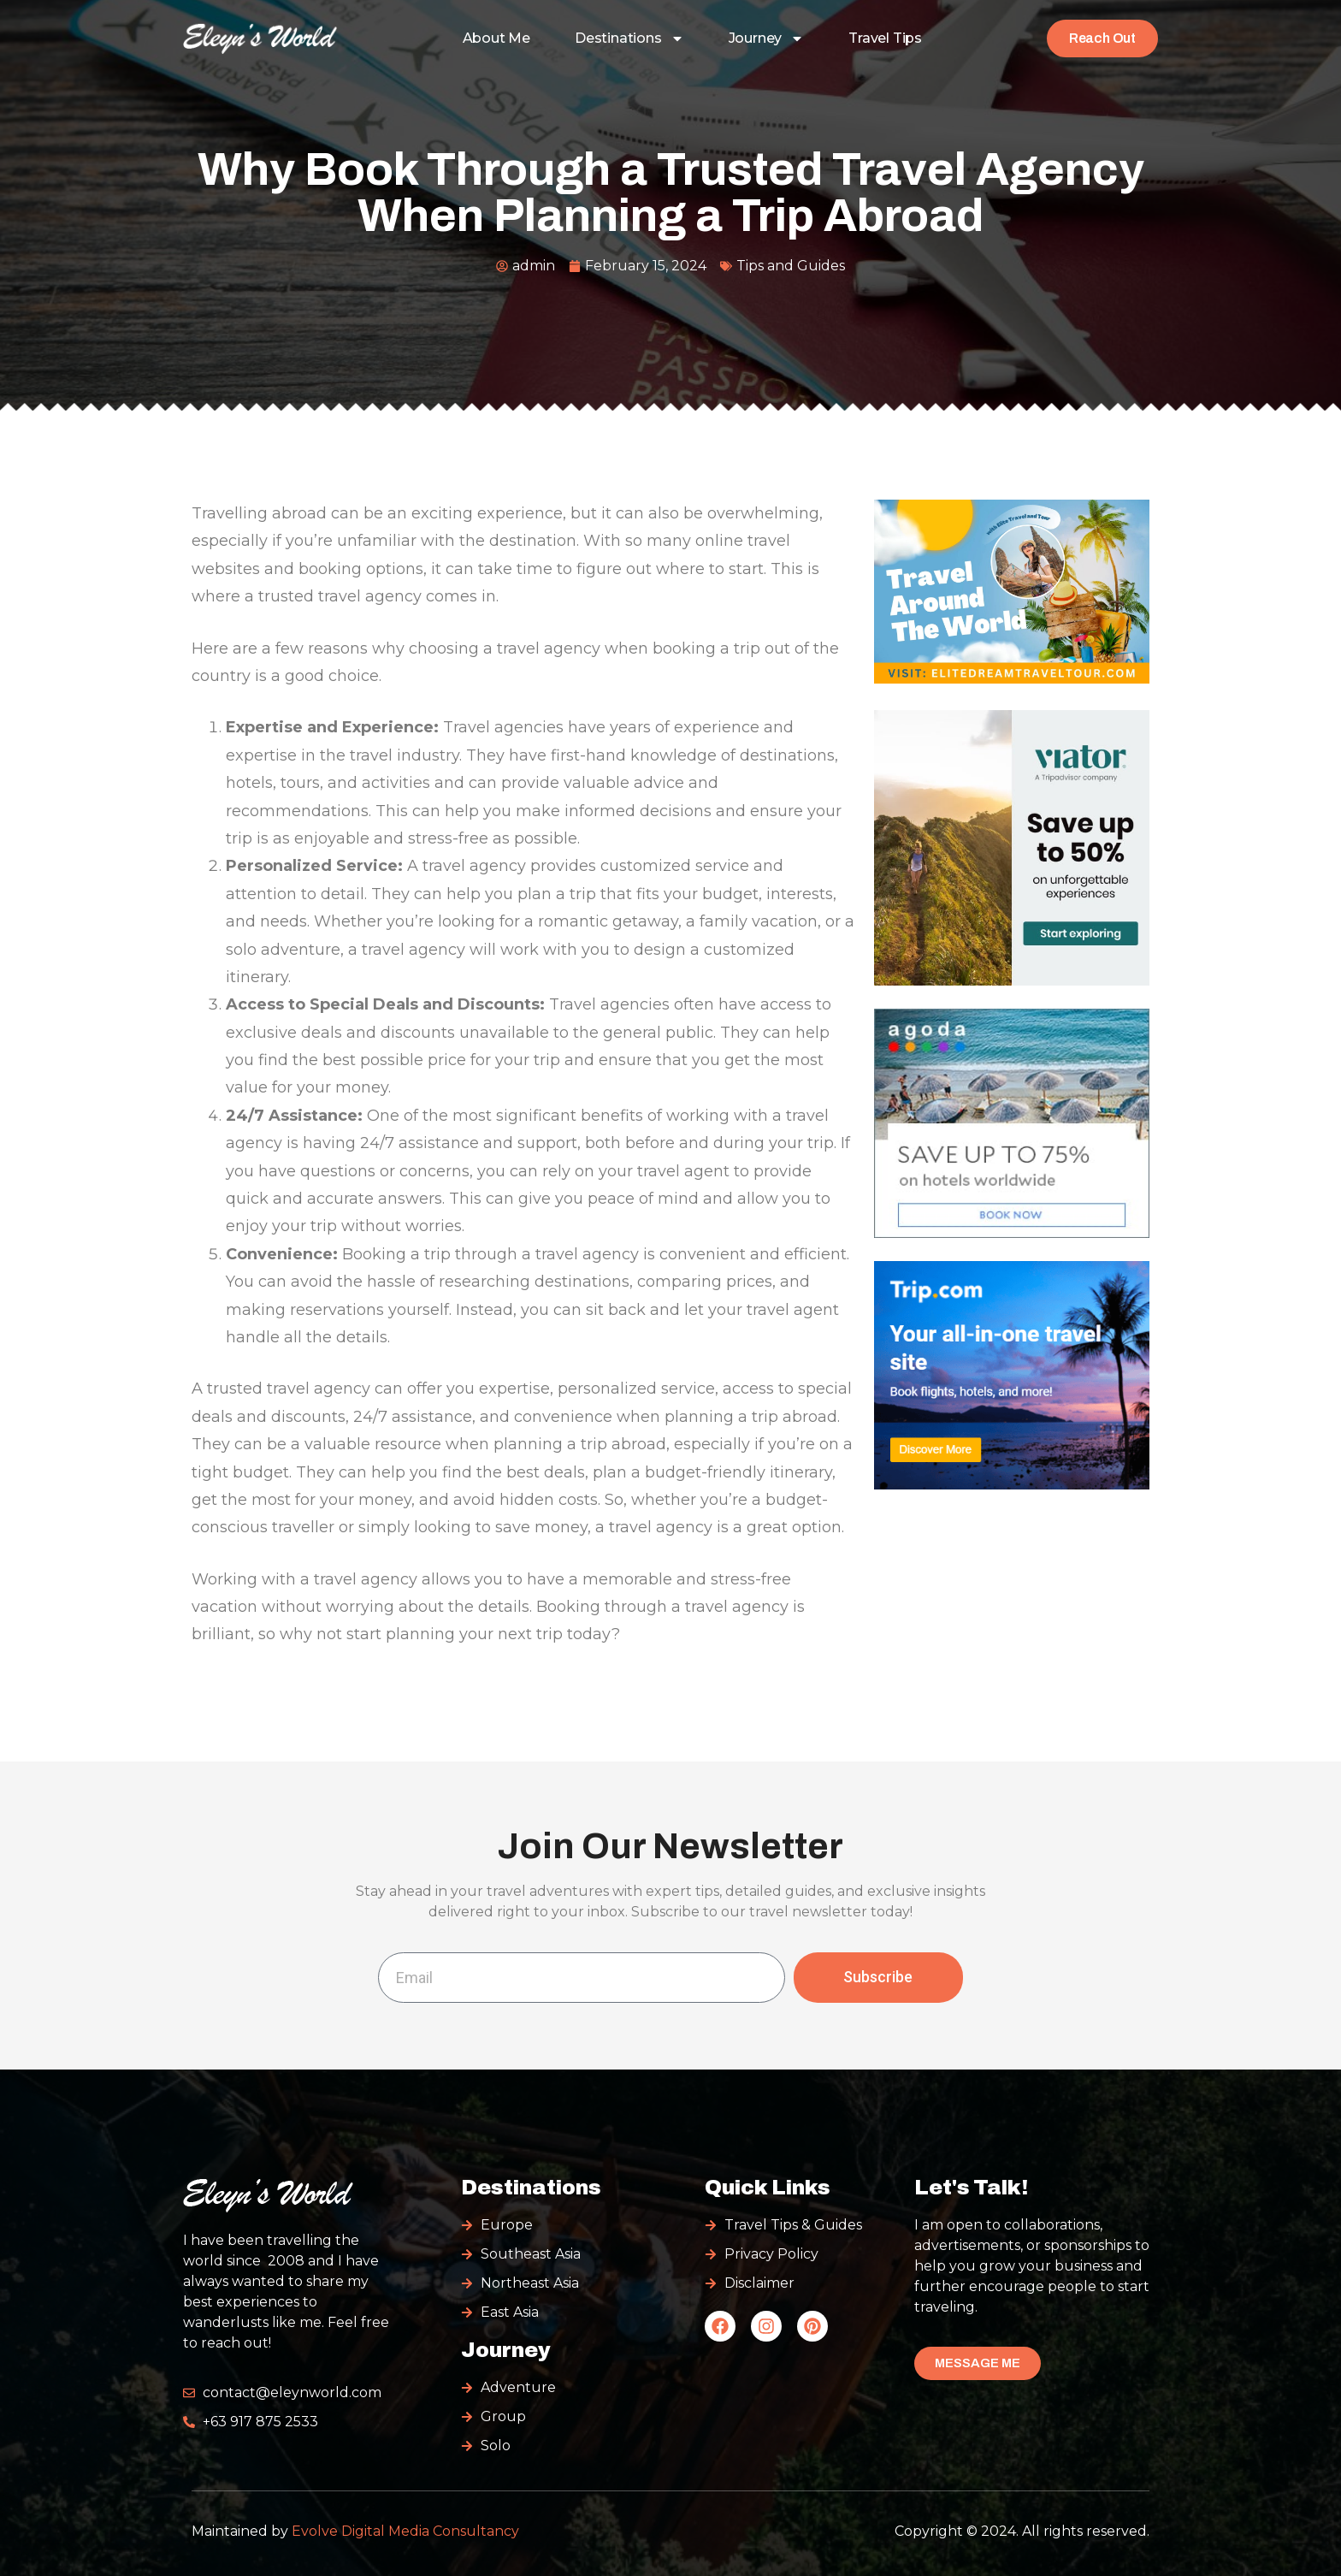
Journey (767, 38)
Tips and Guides (790, 266)
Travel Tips (885, 38)
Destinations (629, 38)
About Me (496, 38)
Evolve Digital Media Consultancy (405, 2531)
